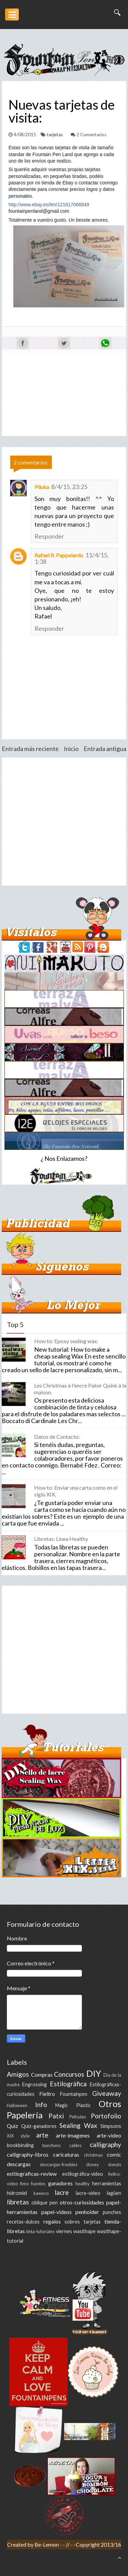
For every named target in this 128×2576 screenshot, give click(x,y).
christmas (93, 2155)
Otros (110, 2104)
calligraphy (105, 2144)
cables (75, 2145)
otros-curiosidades (82, 2202)
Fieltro (47, 2093)
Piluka (41, 487)
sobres (72, 2222)
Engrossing (34, 2084)
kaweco (40, 2193)
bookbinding (20, 2145)
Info (41, 2104)
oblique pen (44, 2202)
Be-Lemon (47, 2544)
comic (114, 2154)
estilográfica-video (82, 2174)
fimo (24, 2183)
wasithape (84, 2231)
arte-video (109, 2135)
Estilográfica (68, 2084)
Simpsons (110, 2126)
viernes (64, 2231)
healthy (82, 2183)
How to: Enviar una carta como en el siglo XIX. (75, 1491)
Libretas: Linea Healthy (61, 1538)
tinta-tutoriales (40, 2231)
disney (92, 2164)
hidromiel (17, 2193)
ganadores (60, 2183)
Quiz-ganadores (39, 2126)
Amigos (18, 2074)
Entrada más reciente (30, 748)
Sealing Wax (78, 2125)
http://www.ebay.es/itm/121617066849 (49, 204)
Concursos (69, 2074)
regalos (52, 2221)
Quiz (12, 2125)
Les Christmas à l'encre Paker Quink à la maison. (80, 1388)
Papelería (25, 2115)
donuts (114, 2164)
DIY (93, 2073)
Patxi (56, 2116)
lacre (62, 2192)
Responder (49, 536)
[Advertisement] (64, 821)
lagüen (114, 2193)
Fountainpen (73, 2094)
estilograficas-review (32, 2173)
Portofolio (106, 2116)
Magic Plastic (73, 2105)
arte (42, 2135)
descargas (19, 2164)
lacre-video (88, 2193)
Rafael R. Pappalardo (58, 555)
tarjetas (55, 134)
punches (112, 2212)
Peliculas (77, 2116)
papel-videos (56, 2212)
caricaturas (66, 2154)
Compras (42, 2074)
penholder (87, 2212)
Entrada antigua (105, 748)
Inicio (71, 748)
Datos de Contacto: (57, 1436)
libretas (18, 2202)
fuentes (38, 2183)
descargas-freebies (58, 2164)
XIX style (18, 2136)
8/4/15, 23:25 (69, 486)
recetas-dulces (23, 2222)
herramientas (106, 2183)
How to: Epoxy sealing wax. (66, 1341)
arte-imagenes (73, 2135)
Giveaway (106, 2093)
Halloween (17, 2105)
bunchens (51, 2145)
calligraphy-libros (27, 2154)
